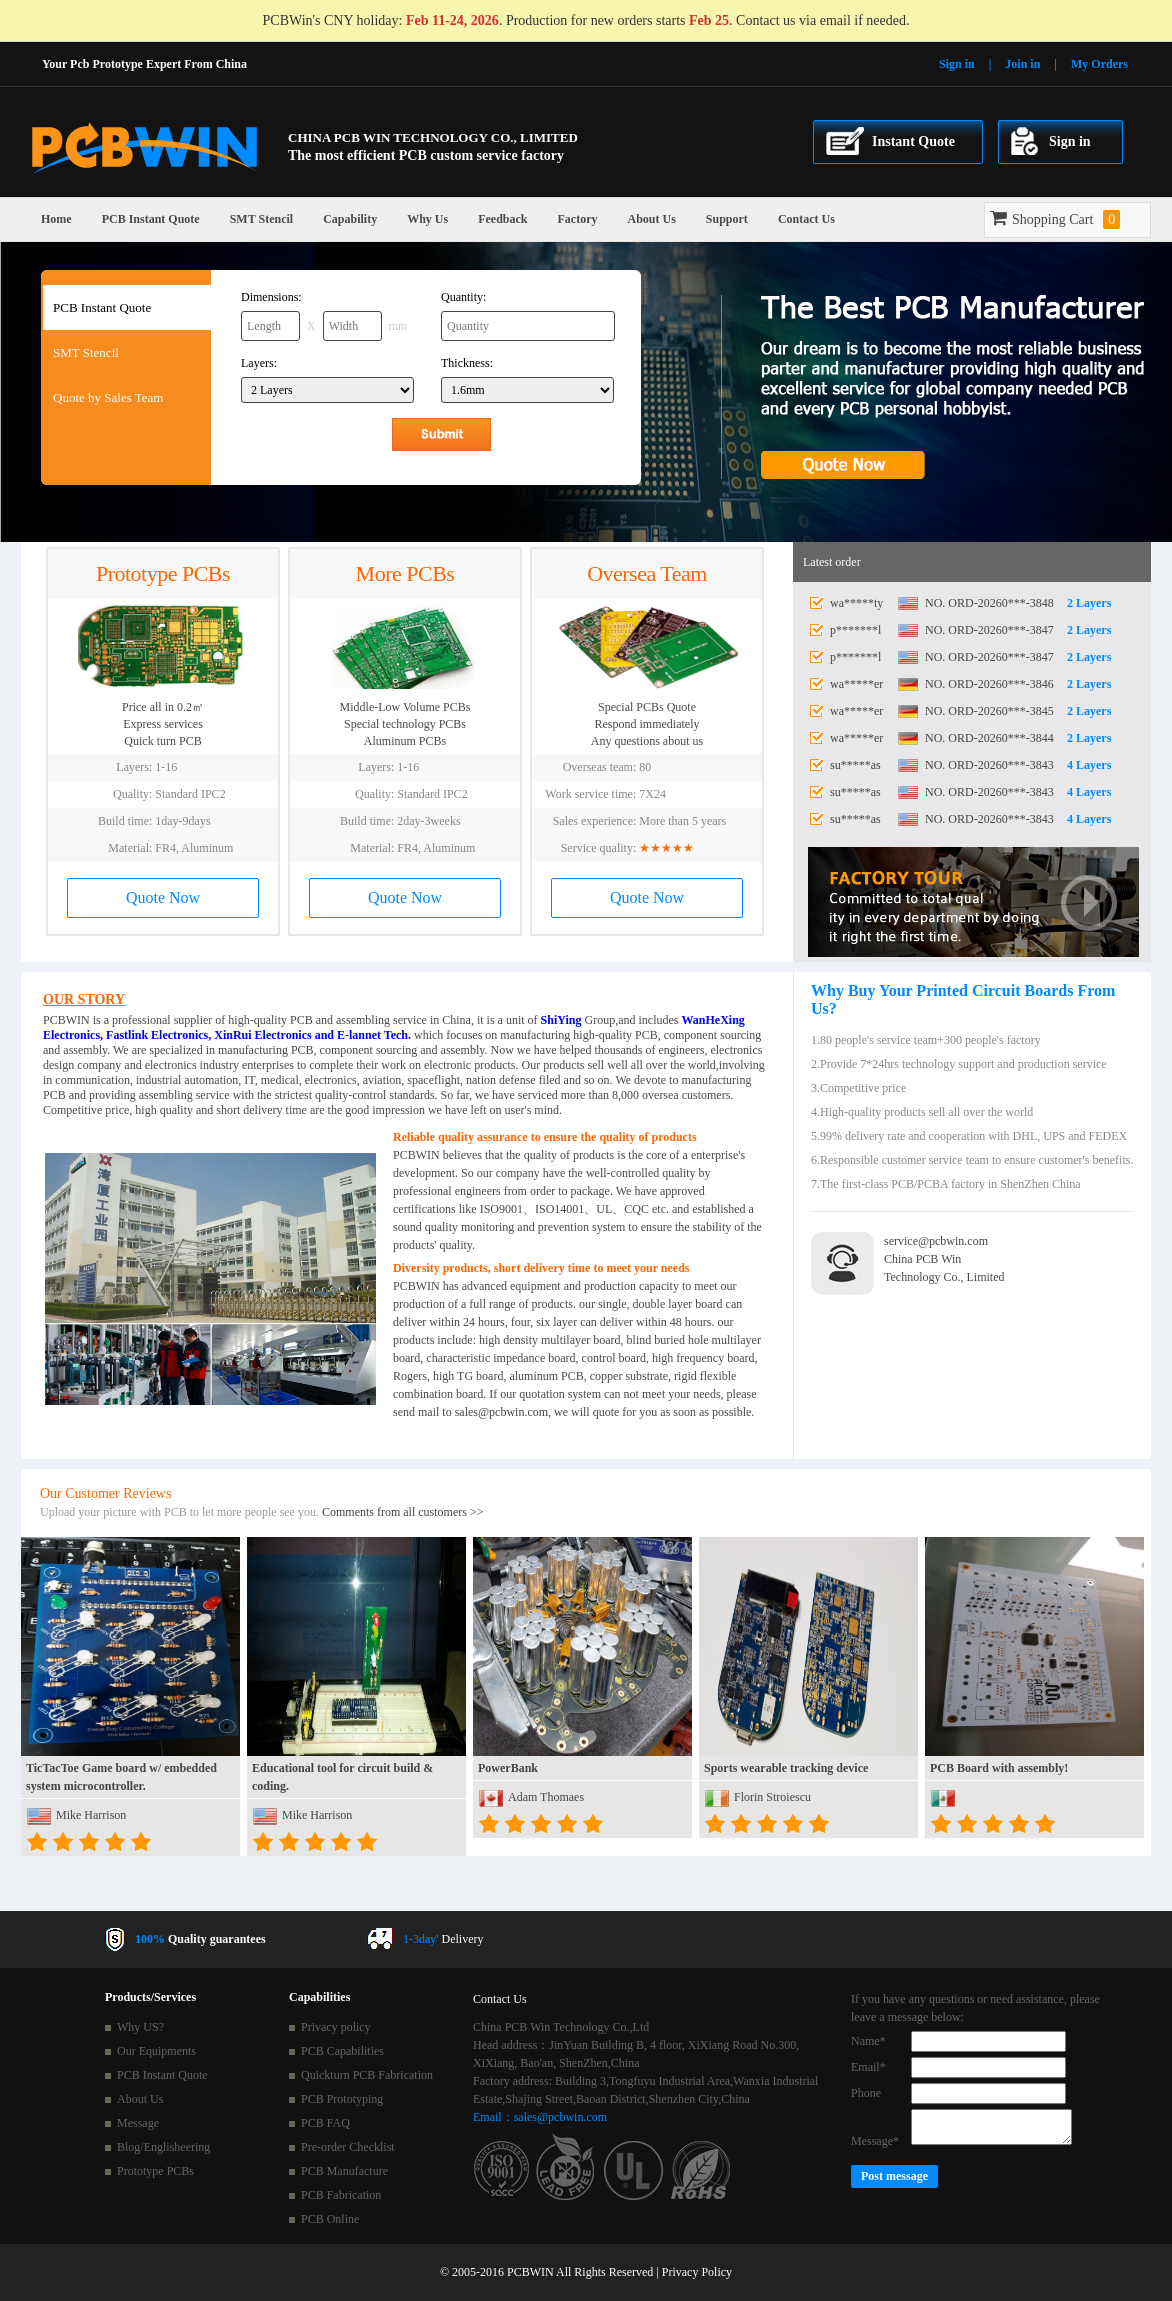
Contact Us (806, 219)
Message (138, 2123)
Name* (868, 2041)
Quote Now (163, 897)
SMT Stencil (261, 219)
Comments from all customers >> (403, 1512)
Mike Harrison (91, 1815)
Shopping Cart (1055, 219)
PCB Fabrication (341, 2195)
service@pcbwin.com (936, 1241)
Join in (1022, 64)
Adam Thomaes (546, 1797)
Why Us (427, 219)
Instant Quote (913, 141)
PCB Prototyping (342, 2099)
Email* (868, 2067)
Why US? (140, 2027)
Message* (875, 2141)
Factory (578, 219)
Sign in (957, 64)
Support (727, 219)
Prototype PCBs (155, 2171)
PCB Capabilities (342, 2051)
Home (56, 219)
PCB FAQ (325, 2123)
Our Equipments (156, 2051)
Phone (866, 2093)
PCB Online (330, 2219)
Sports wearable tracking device (786, 1768)
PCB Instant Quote (151, 219)
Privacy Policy (697, 2272)
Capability (350, 219)
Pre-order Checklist (348, 2147)
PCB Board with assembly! (999, 1768)
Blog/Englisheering (163, 2147)
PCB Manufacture (344, 2171)
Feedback (502, 219)
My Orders (1099, 64)
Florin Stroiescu (772, 1797)
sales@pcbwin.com (501, 1412)
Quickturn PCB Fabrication (367, 2075)
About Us (651, 219)
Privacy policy (336, 2027)
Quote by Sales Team (108, 397)
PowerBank (508, 1768)
